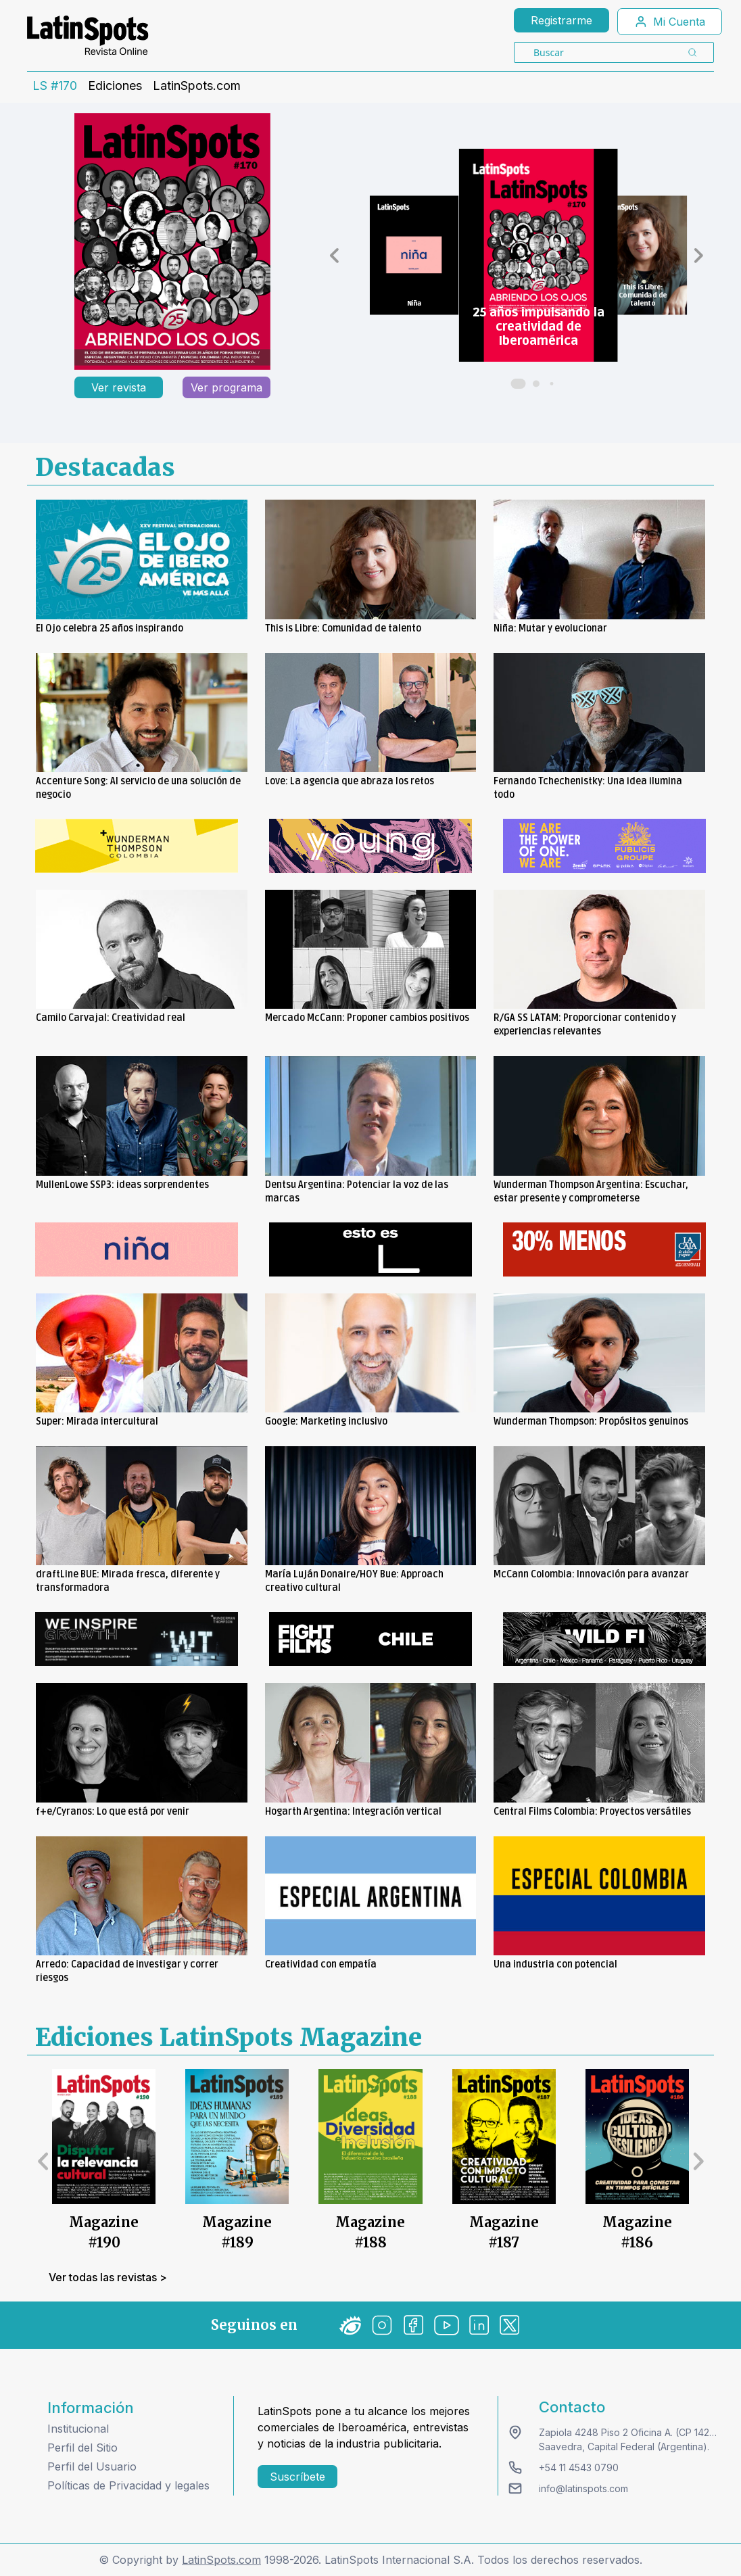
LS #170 (54, 86)
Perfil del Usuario (92, 2466)
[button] (334, 255)
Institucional (78, 2428)
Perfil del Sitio (82, 2447)
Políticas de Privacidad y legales (128, 2485)
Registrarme (561, 20)
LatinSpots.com (197, 86)
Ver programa (226, 387)
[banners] (136, 846)
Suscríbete (297, 2476)
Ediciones (115, 86)
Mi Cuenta (669, 21)
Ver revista (118, 387)
